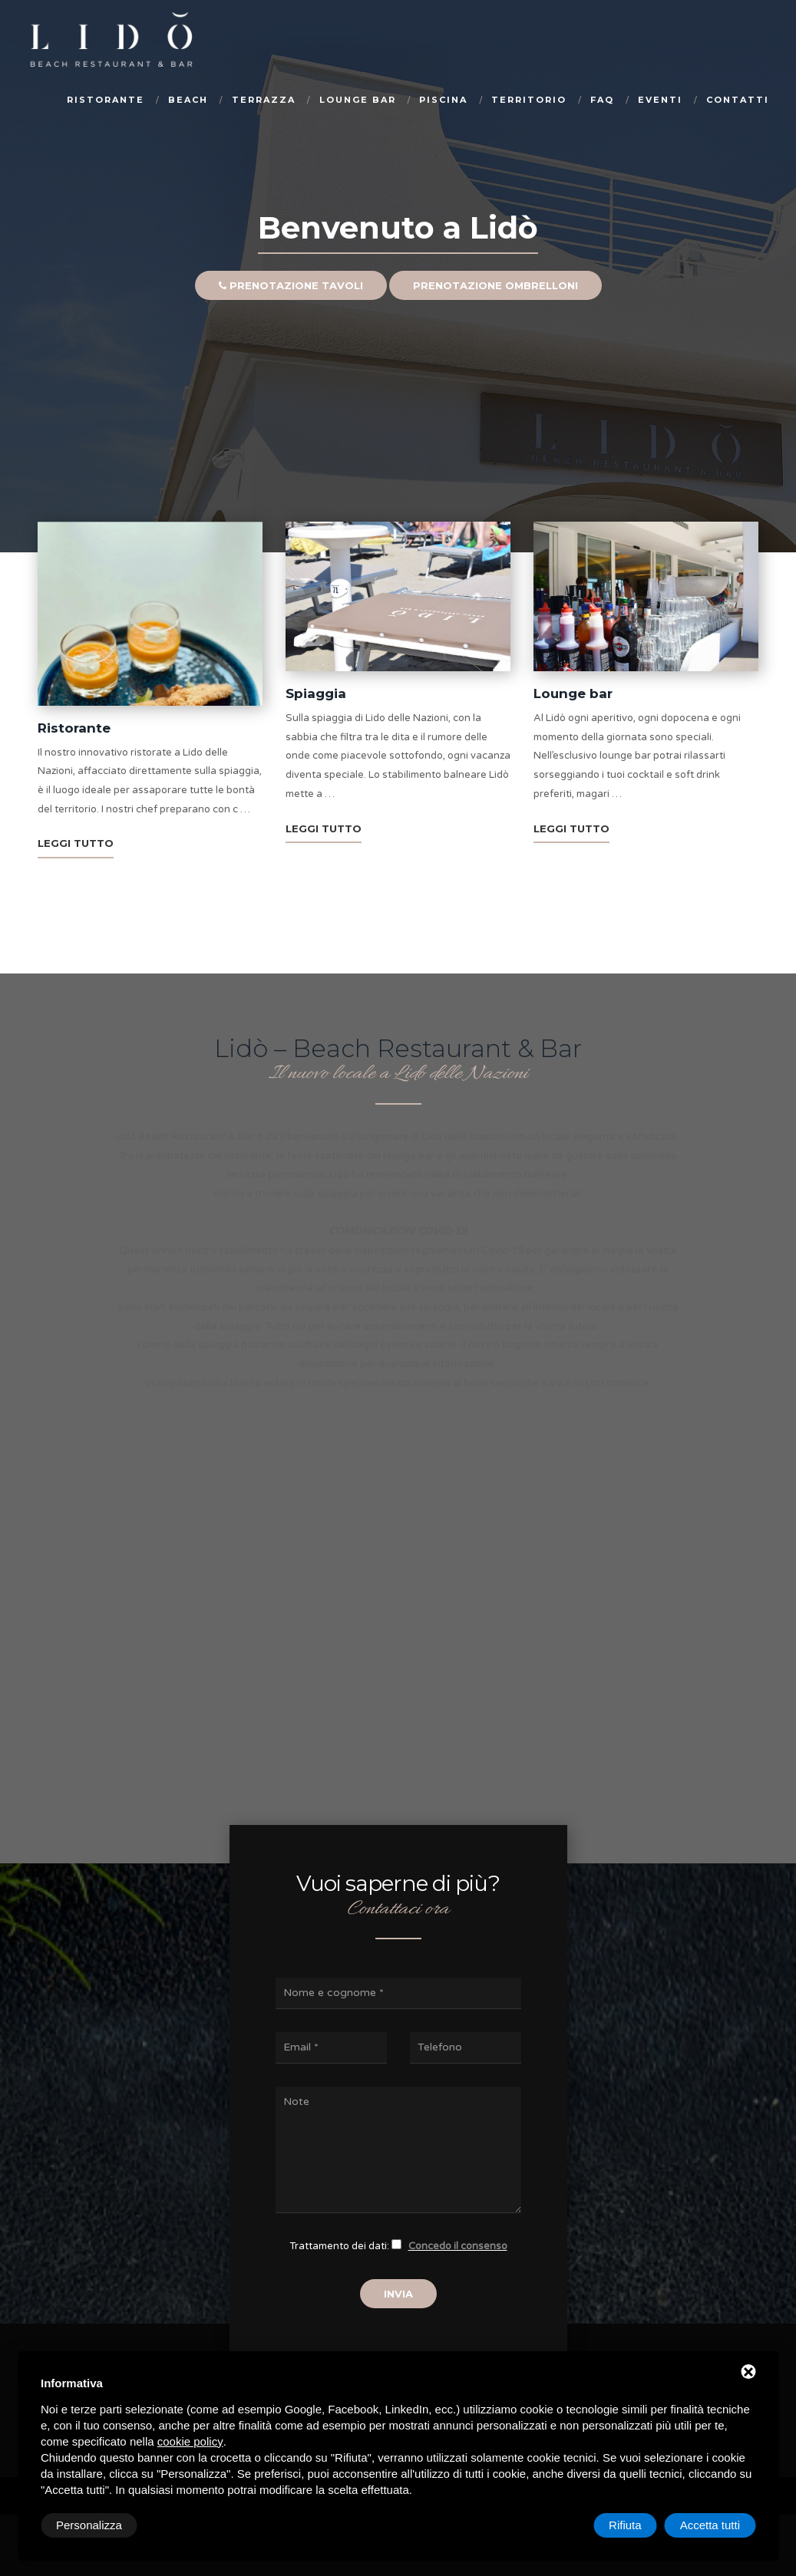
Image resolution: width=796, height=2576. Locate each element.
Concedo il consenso (457, 2246)
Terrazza (264, 99)
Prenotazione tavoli (291, 316)
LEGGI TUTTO (76, 843)
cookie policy (190, 2441)
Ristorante (105, 99)
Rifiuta (625, 2525)
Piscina (443, 99)
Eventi (660, 99)
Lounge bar (357, 99)
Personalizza (89, 2525)
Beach (188, 99)
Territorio (528, 99)
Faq (602, 99)
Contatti (737, 99)
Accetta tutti (710, 2525)
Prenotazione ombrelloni (495, 316)
